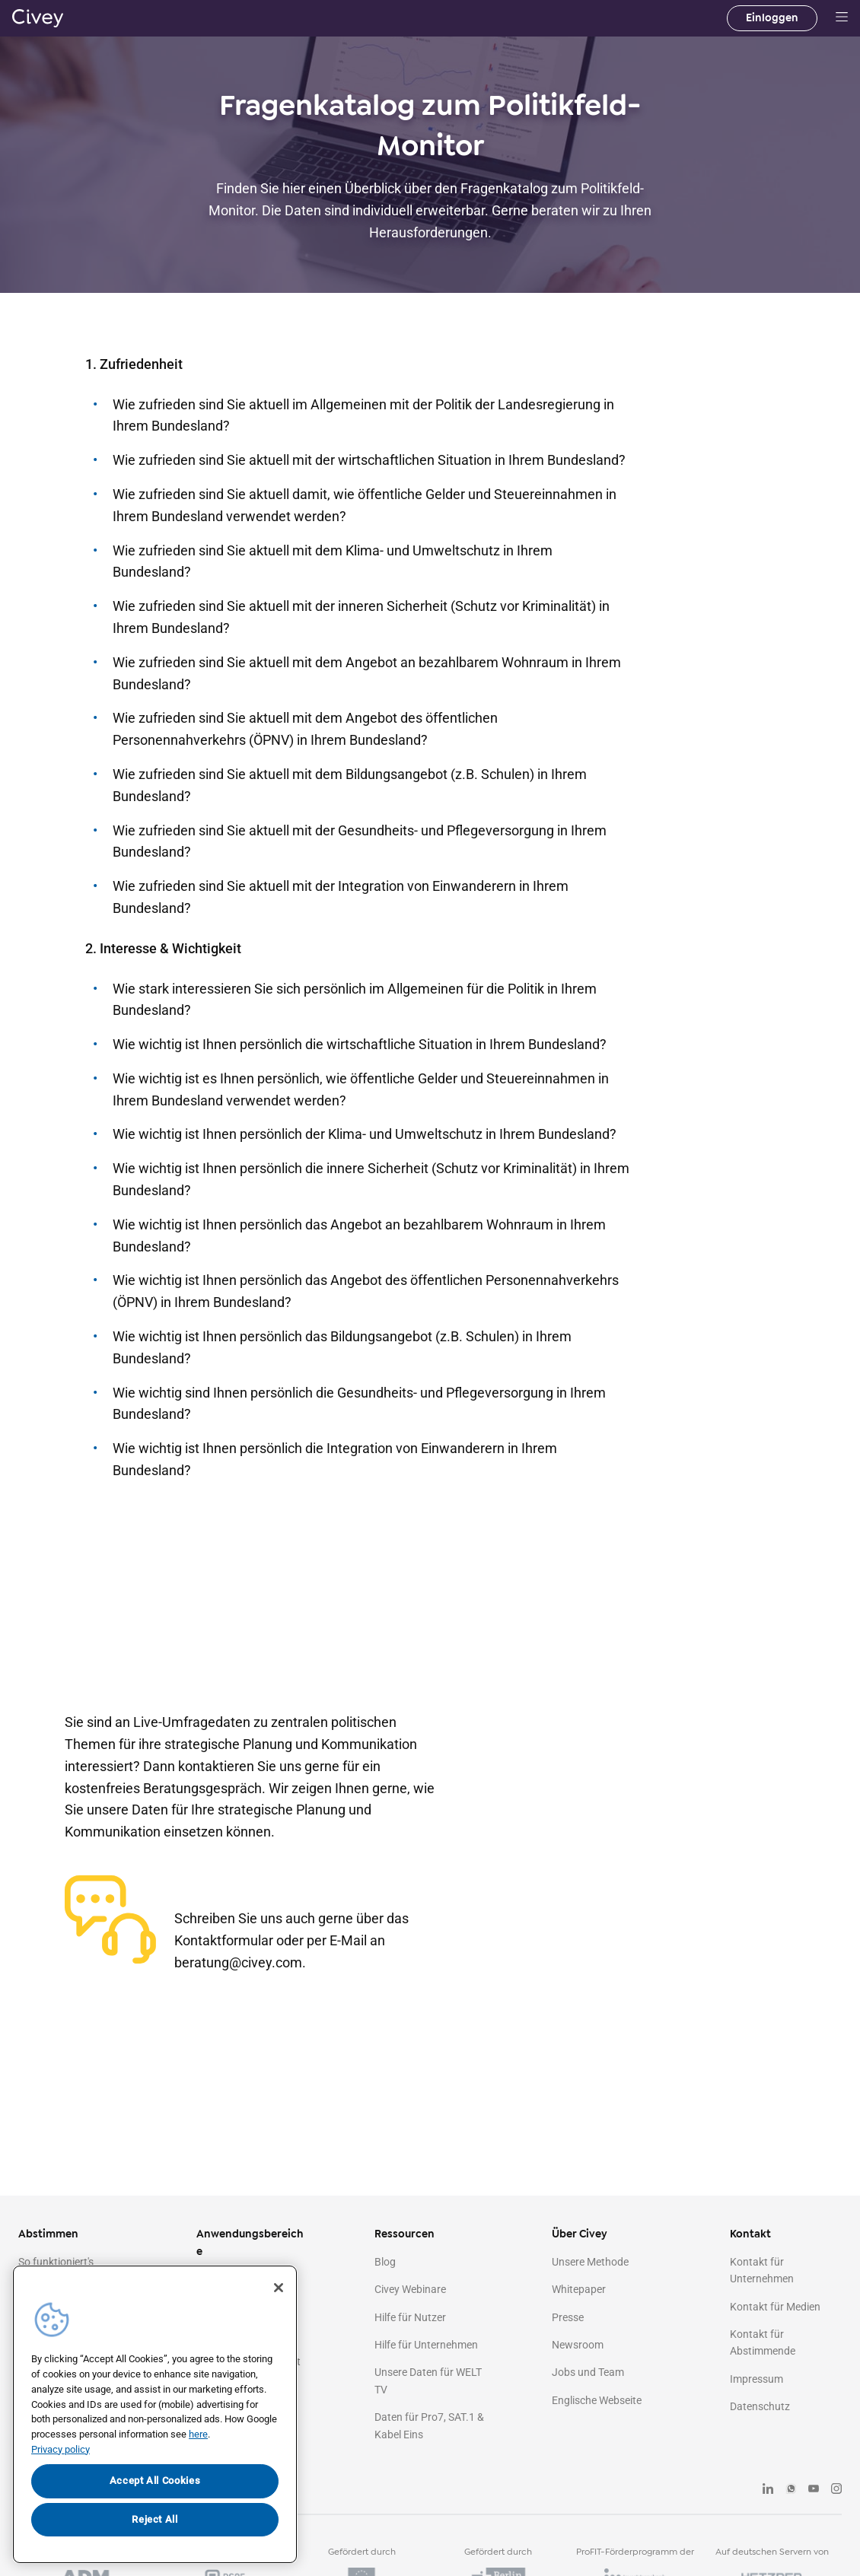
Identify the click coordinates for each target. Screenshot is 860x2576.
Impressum (756, 2379)
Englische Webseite (597, 2400)
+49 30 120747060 (253, 1886)
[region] (155, 2414)
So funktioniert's (56, 2262)
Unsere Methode (590, 2262)
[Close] (278, 2287)
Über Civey (579, 2234)
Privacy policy (60, 2449)
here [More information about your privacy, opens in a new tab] (198, 2434)
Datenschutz (760, 2406)
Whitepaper (579, 2289)
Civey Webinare (410, 2289)
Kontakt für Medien (775, 2307)
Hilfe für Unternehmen (426, 2345)
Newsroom (578, 2345)
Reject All (155, 2519)
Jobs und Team (588, 2372)
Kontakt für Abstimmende (762, 2342)
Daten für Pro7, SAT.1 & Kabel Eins (429, 2425)
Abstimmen (48, 2234)
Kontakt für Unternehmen (762, 2270)
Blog (385, 2262)
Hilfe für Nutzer (410, 2317)
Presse (568, 2317)
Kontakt (750, 2234)
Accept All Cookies (155, 2480)
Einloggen (772, 17)
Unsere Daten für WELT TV (428, 2380)
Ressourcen (404, 2234)
